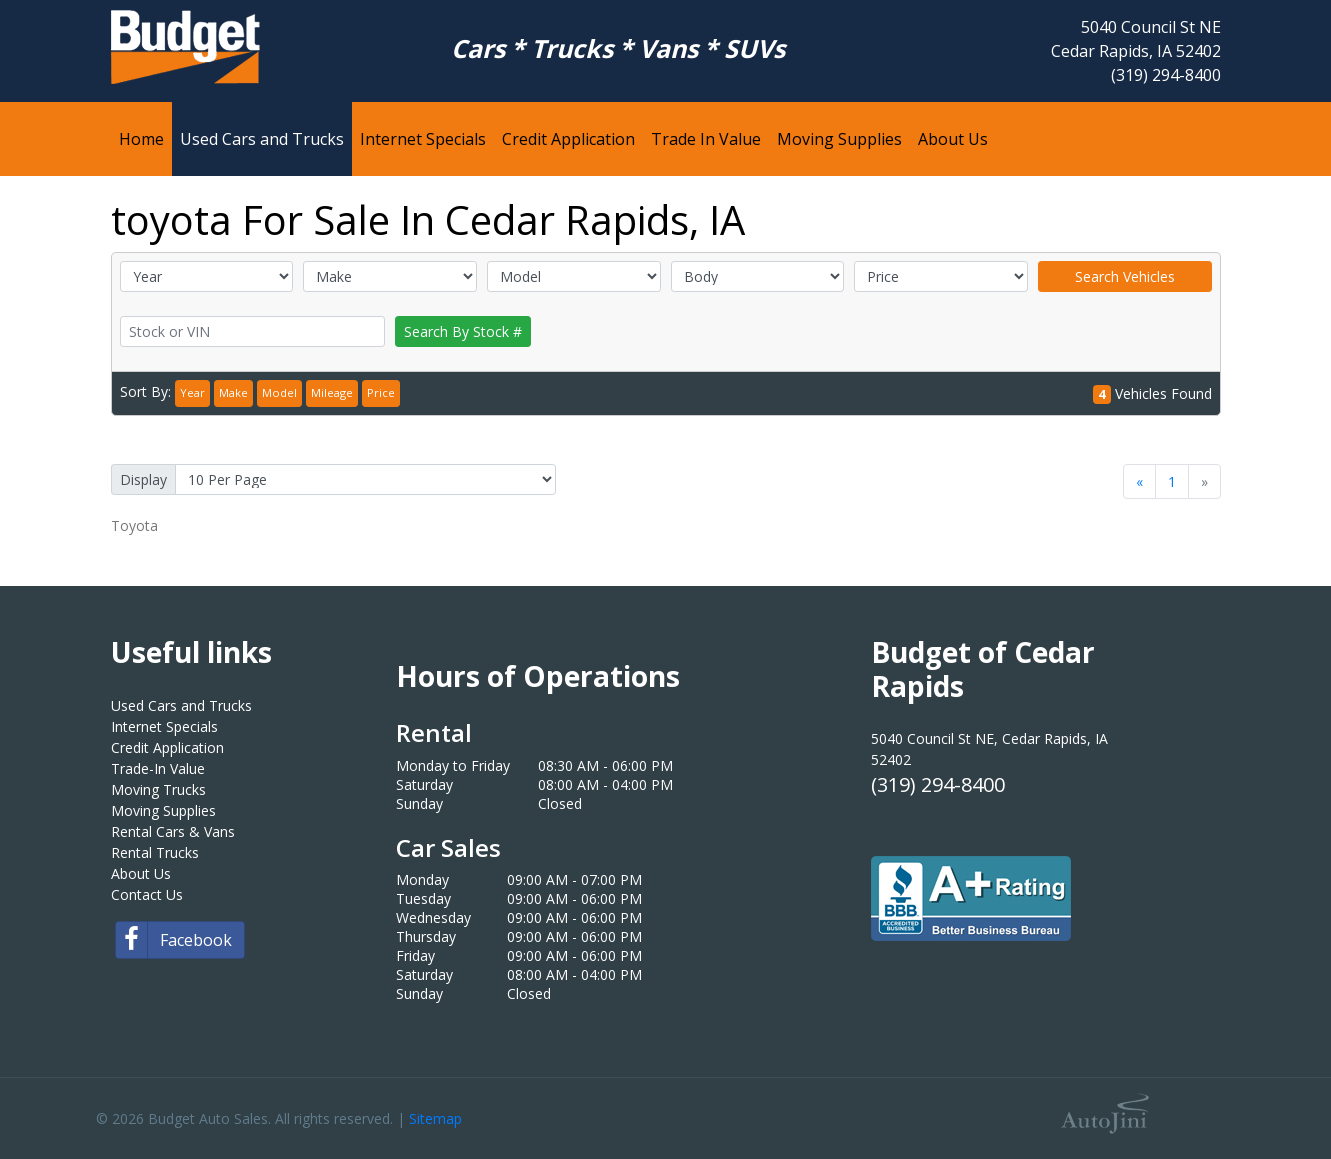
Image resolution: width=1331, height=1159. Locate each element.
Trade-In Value (158, 768)
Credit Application (167, 747)
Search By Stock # (463, 331)
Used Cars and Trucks (181, 705)
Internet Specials (164, 726)
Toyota (134, 525)
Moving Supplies (163, 810)
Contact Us (147, 894)
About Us (141, 873)
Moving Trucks (158, 789)
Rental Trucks (155, 852)
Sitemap (435, 1118)
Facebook (174, 940)
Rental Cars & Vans (173, 831)
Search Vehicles (1125, 276)
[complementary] (1271, 1099)
